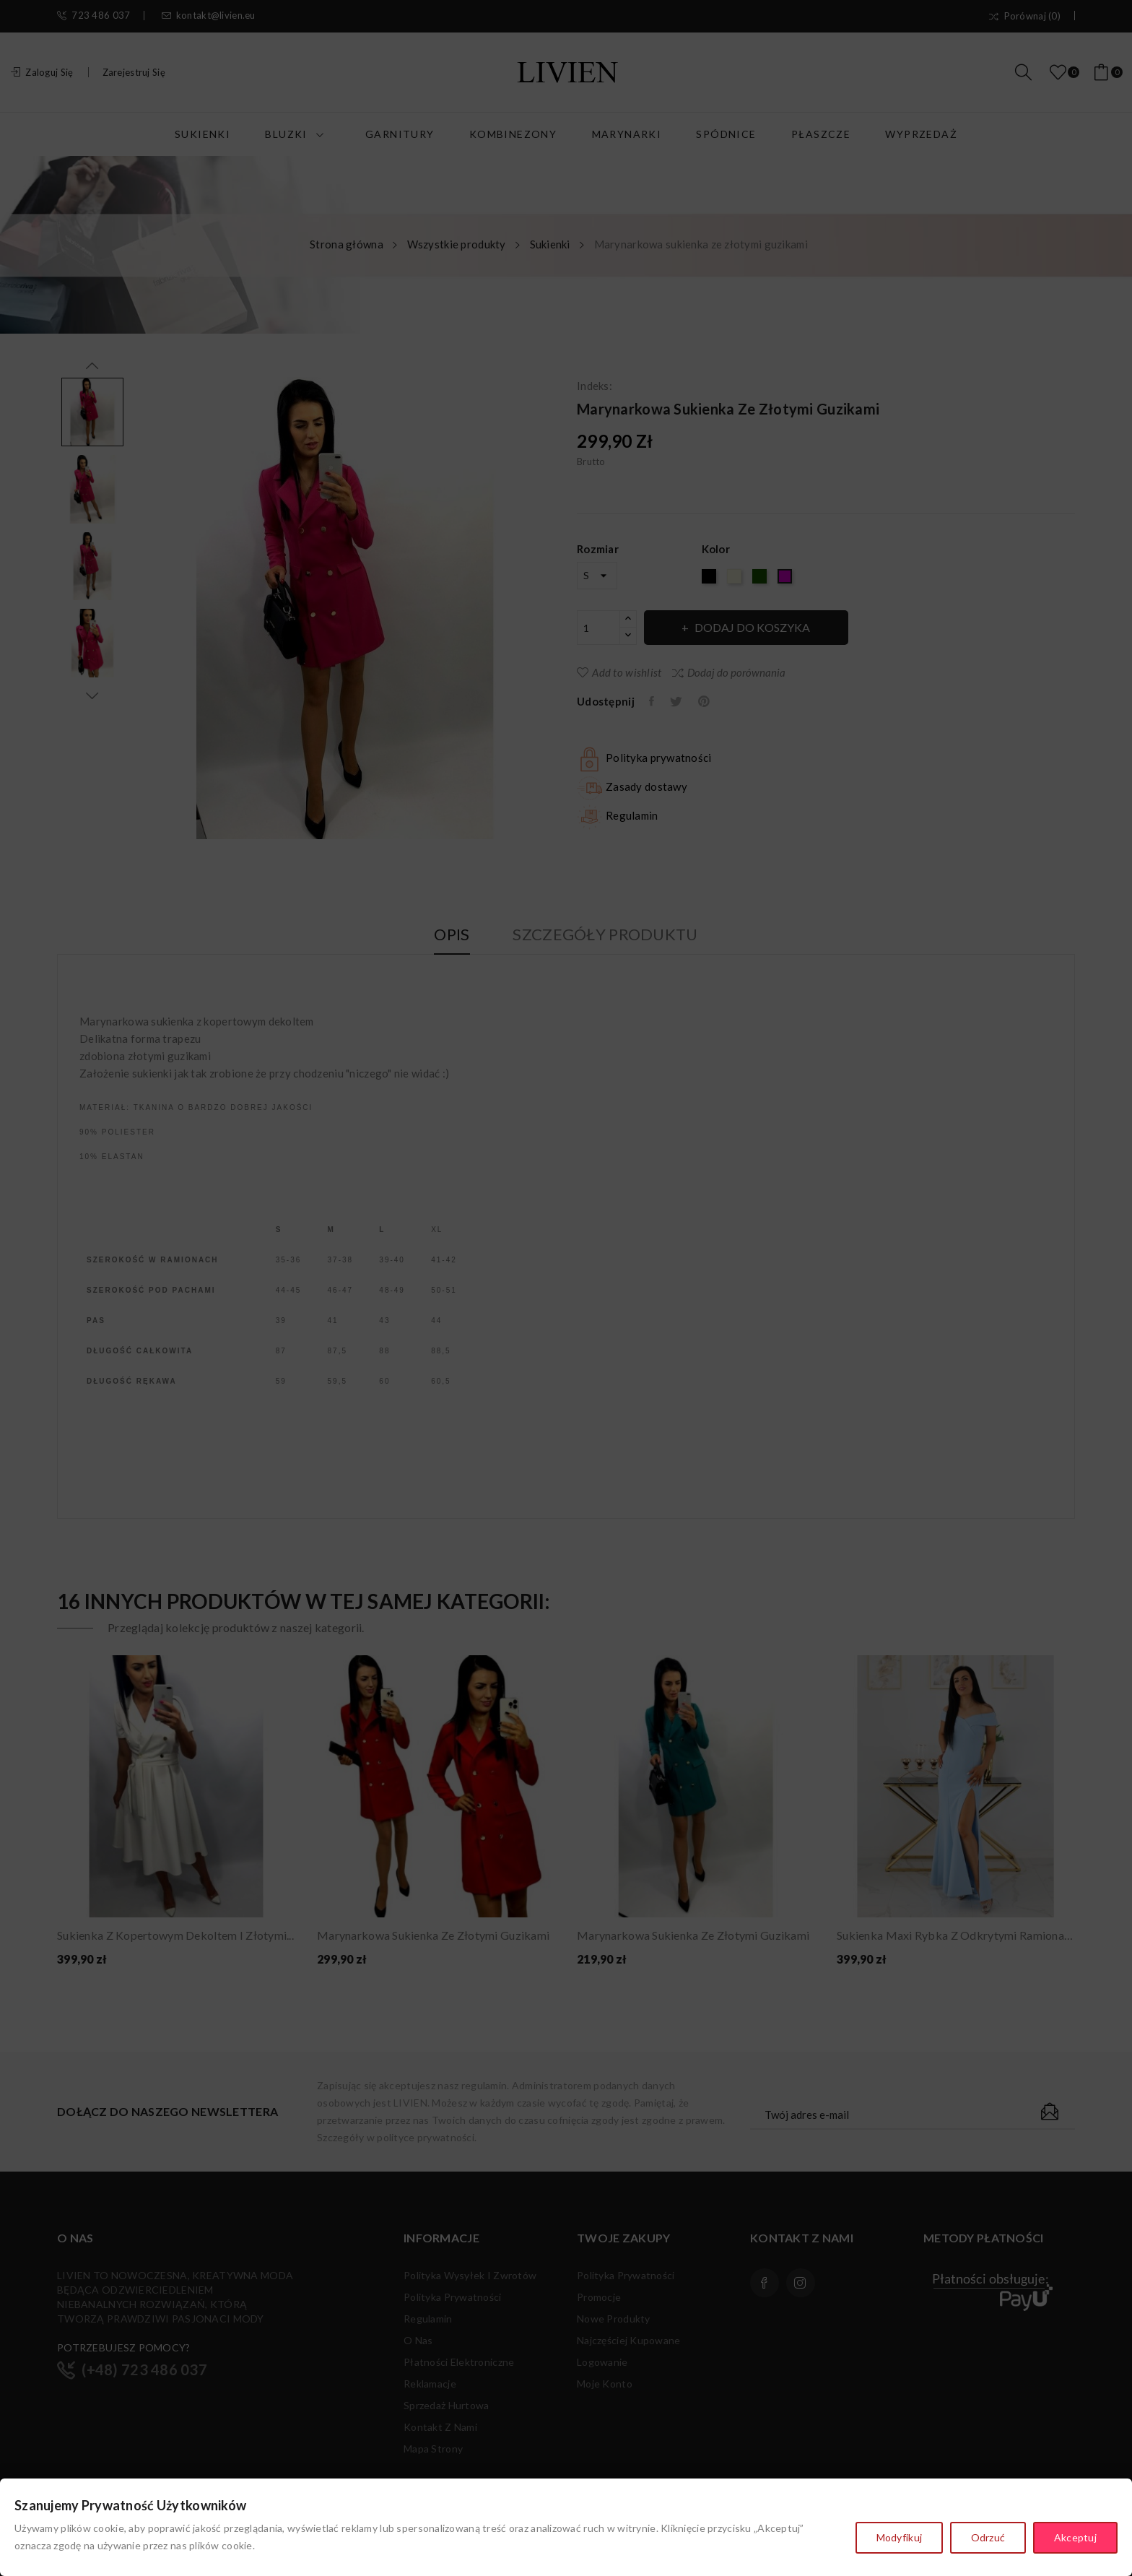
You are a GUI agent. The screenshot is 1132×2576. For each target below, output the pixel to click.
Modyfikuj (899, 2538)
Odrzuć (987, 2538)
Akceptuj (1075, 2538)
